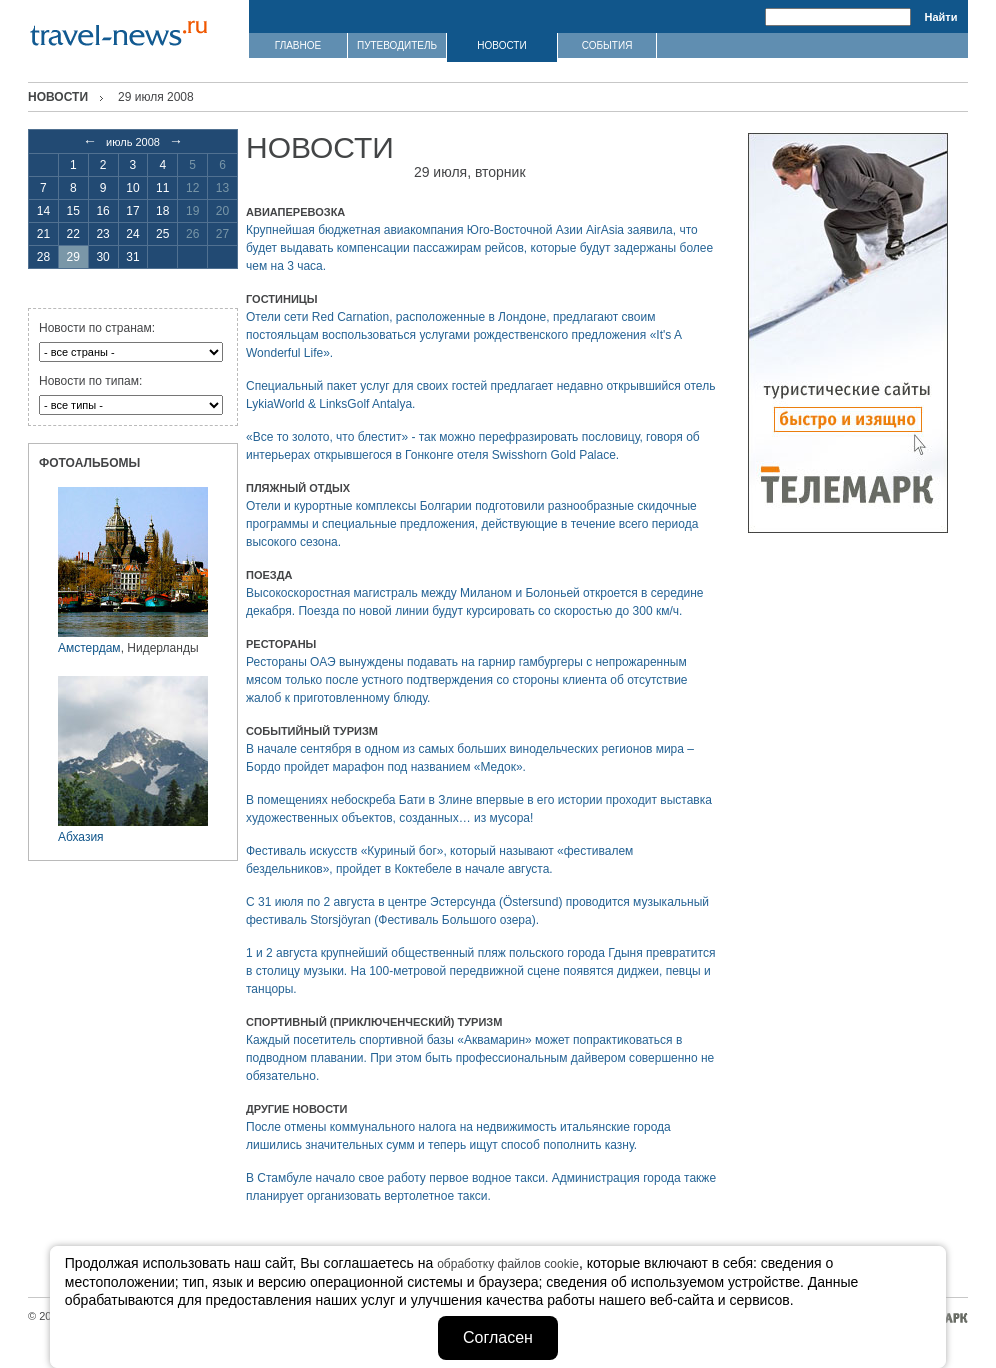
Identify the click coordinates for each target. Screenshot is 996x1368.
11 (162, 188)
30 (102, 257)
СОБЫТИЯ (607, 45)
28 (43, 257)
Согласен (498, 1337)
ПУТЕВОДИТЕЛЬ (397, 45)
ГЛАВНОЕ (298, 45)
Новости (58, 97)
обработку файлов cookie (508, 1264)
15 (73, 211)
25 (162, 234)
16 (102, 211)
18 (162, 211)
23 (102, 234)
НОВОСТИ (501, 45)
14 (43, 211)
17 (132, 211)
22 (73, 234)
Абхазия (81, 837)
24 (132, 234)
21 (43, 234)
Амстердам (89, 648)
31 (132, 257)
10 (132, 188)
